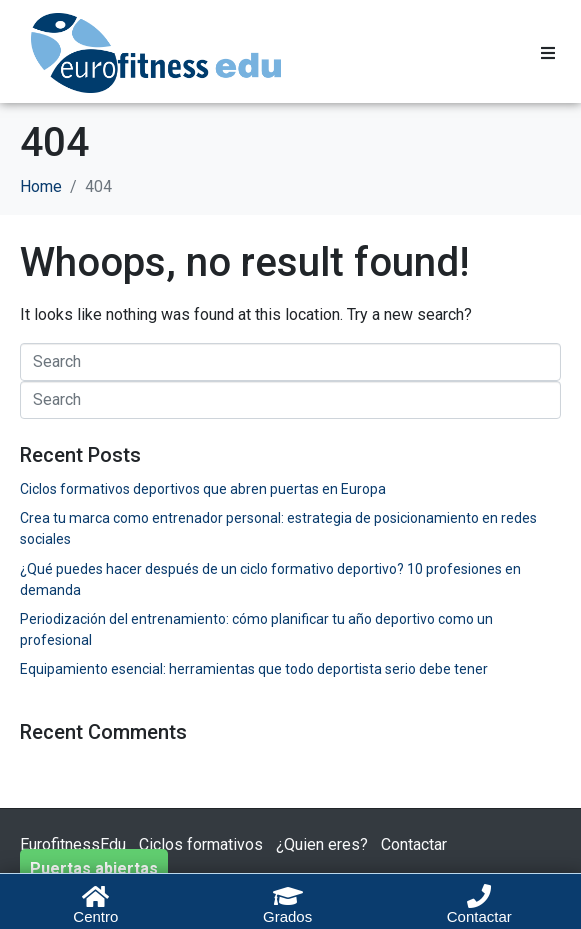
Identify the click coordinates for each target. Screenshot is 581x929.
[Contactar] (479, 896)
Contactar (414, 844)
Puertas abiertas (94, 868)
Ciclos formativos (201, 844)
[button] (548, 53)
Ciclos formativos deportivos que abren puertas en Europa (203, 489)
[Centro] (96, 896)
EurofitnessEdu (73, 844)
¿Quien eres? (322, 844)
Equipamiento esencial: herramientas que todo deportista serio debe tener (254, 669)
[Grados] (288, 896)
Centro (95, 916)
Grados (287, 916)
